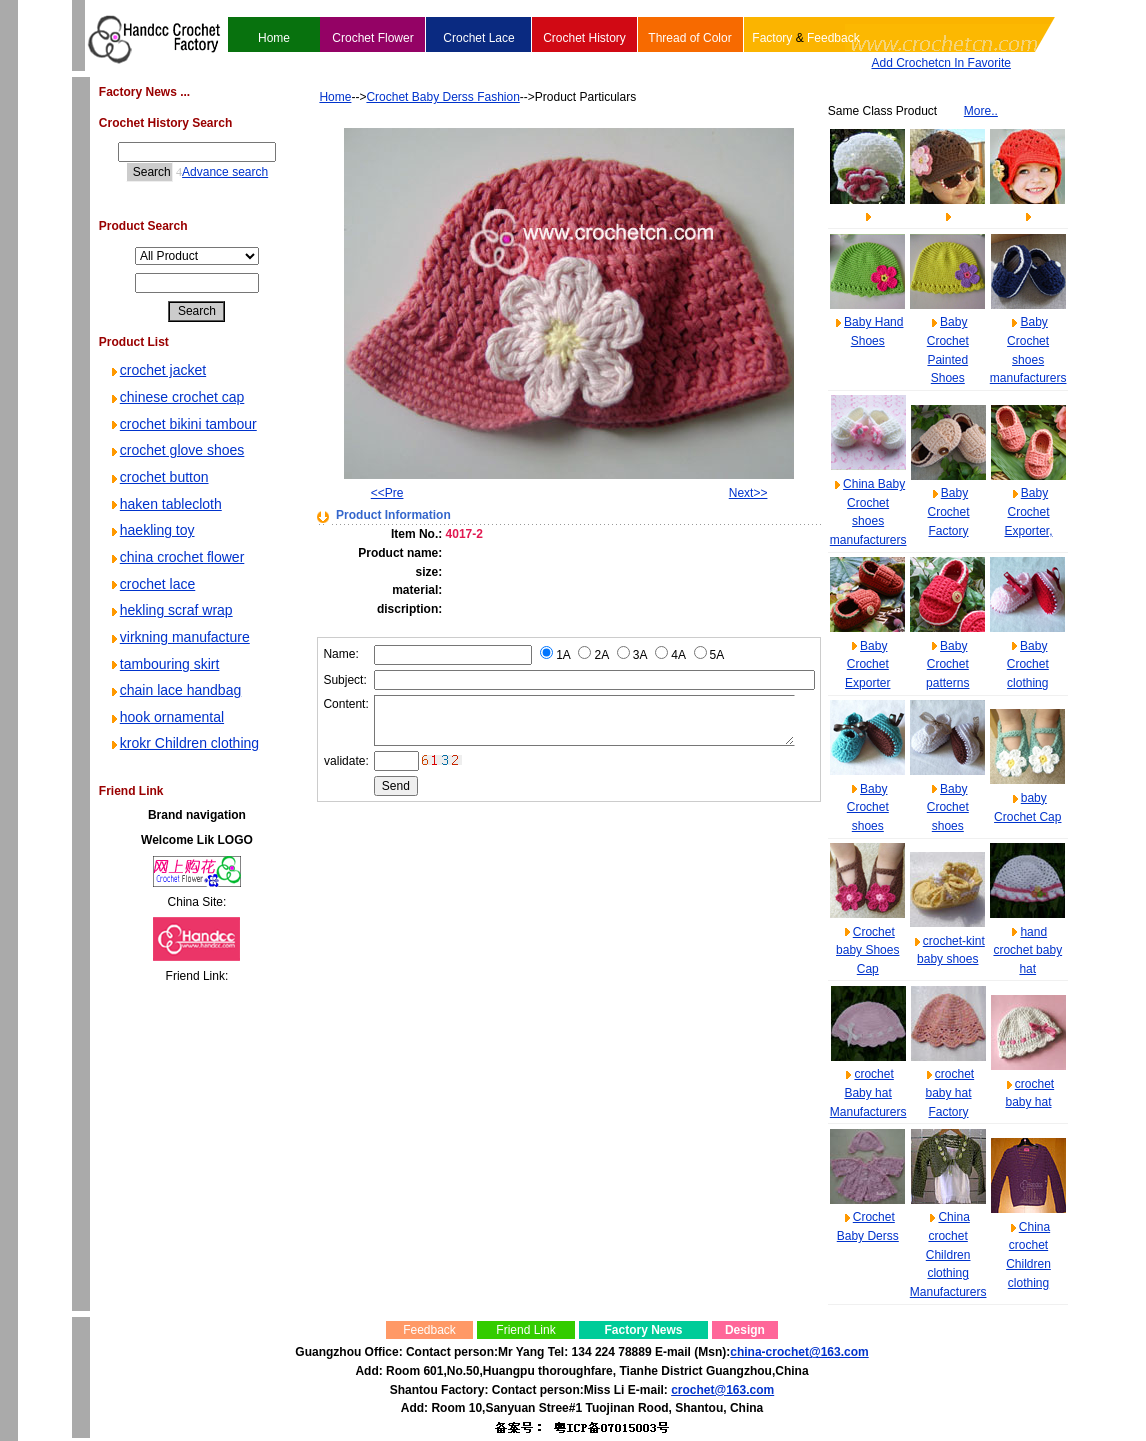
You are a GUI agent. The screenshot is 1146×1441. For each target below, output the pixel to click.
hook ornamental (166, 717)
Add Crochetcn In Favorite (941, 63)
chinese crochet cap (176, 397)
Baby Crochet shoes (868, 807)
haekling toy (151, 530)
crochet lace (151, 584)
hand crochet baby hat (1027, 950)
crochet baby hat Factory (949, 1092)
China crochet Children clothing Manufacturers (948, 1254)
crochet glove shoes (176, 450)
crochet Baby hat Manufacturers (868, 1092)
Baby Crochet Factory (948, 511)
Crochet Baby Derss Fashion (412, 97)
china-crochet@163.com (799, 1352)
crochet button (158, 477)
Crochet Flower (372, 38)
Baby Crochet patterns (947, 664)
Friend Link (525, 1330)
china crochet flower (176, 557)
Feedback (833, 38)
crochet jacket (157, 370)
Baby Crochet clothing (1028, 664)
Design (745, 1330)
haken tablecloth (165, 504)
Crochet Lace (478, 38)
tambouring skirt (164, 664)
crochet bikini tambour (182, 424)
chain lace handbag (174, 690)
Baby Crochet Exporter (867, 664)
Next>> (745, 493)
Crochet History (584, 38)
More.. (981, 111)
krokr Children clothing (183, 743)
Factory (772, 38)
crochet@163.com (722, 1390)
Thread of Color (689, 38)
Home (274, 38)
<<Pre (360, 493)
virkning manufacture (179, 637)
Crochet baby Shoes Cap (867, 950)
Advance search (208, 172)
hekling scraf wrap (170, 610)
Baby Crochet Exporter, (1028, 511)
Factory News (643, 1330)
